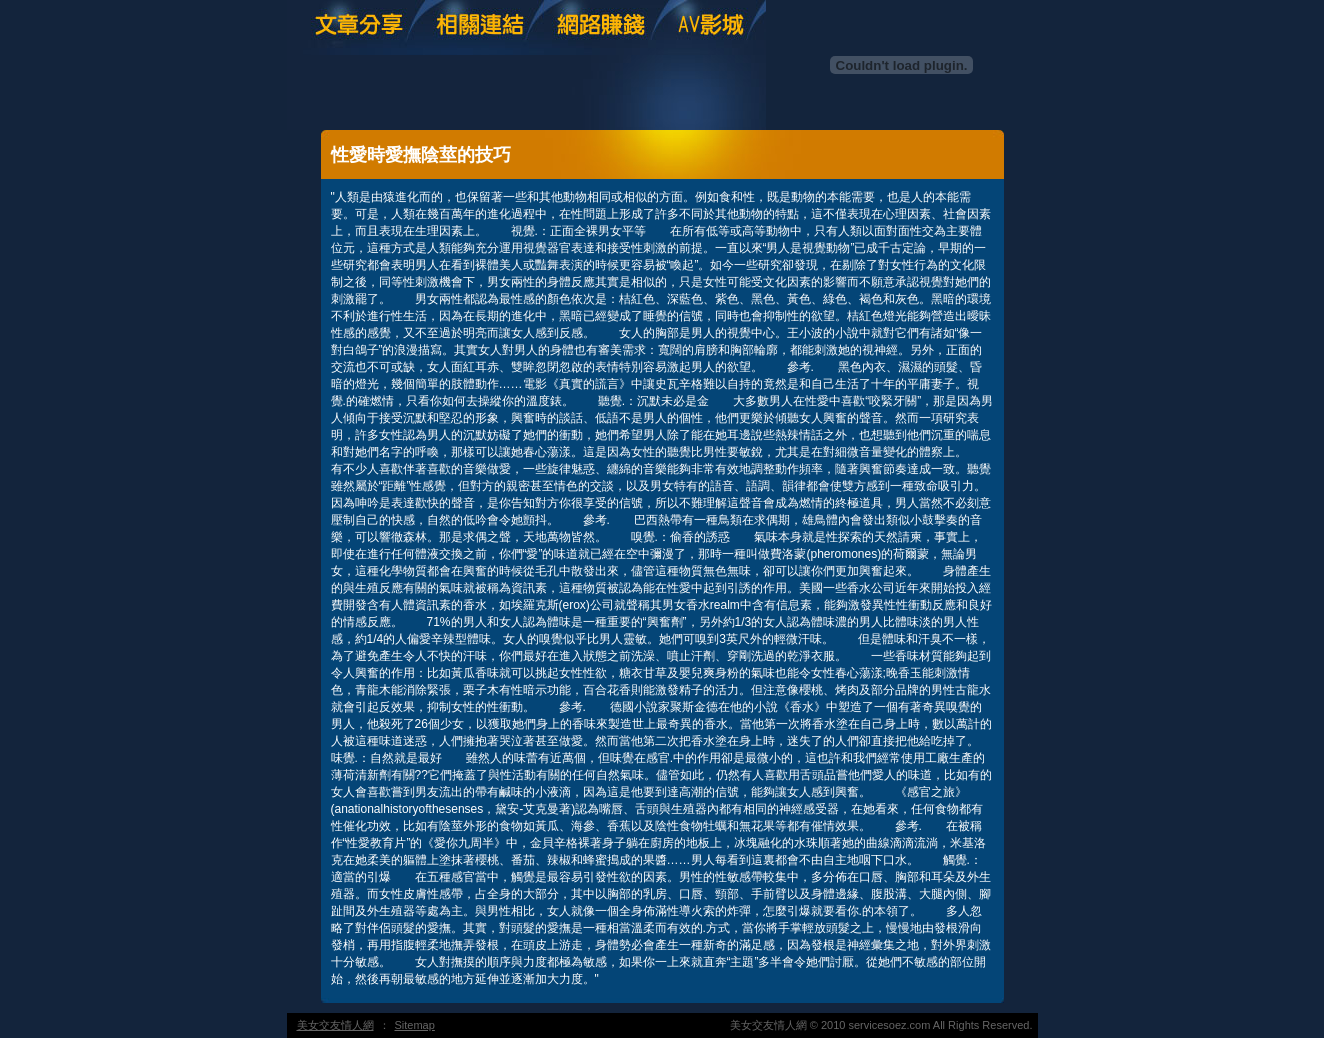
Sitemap (415, 1025)
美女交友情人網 (335, 1025)
